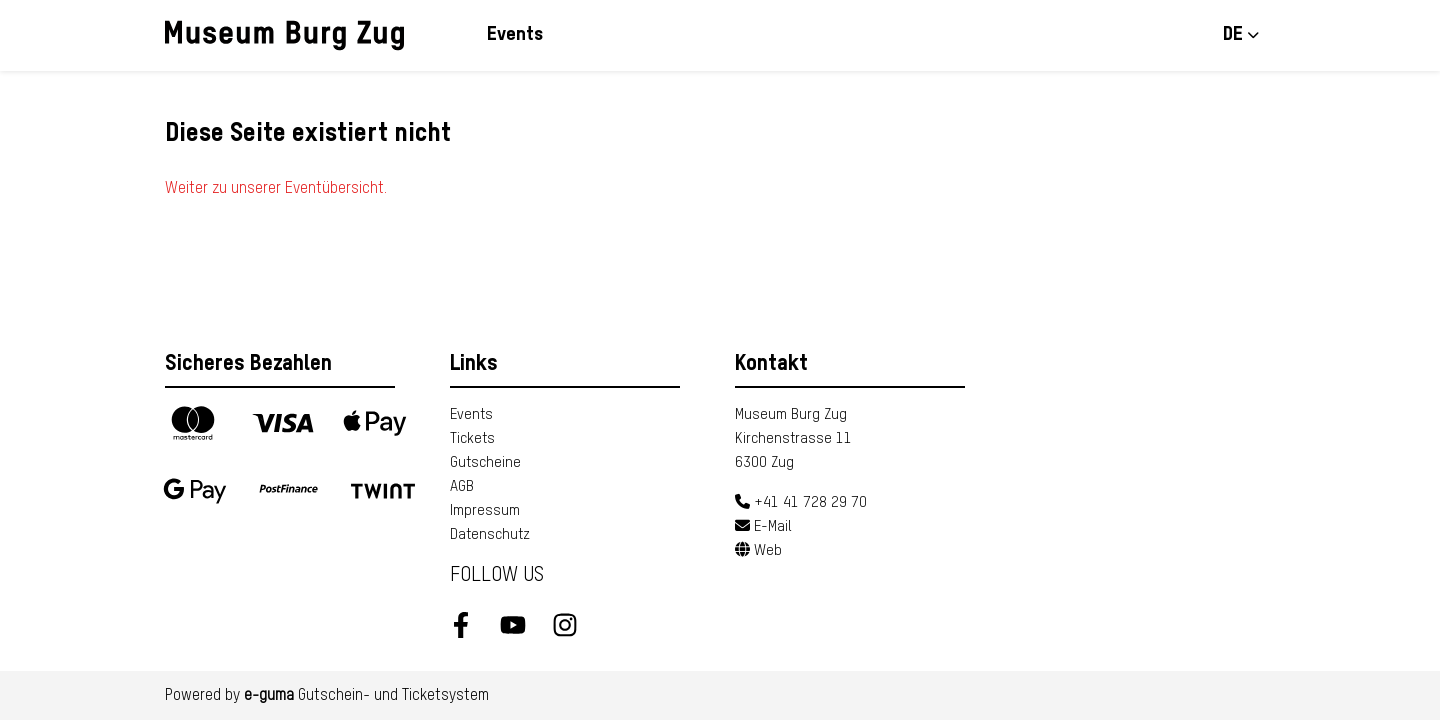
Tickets (472, 438)
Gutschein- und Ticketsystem (366, 696)
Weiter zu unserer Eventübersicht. (276, 189)
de (1233, 34)
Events (515, 34)
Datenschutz (490, 534)
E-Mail (763, 526)
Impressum (485, 510)
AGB (462, 486)
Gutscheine (485, 462)
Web (758, 550)
